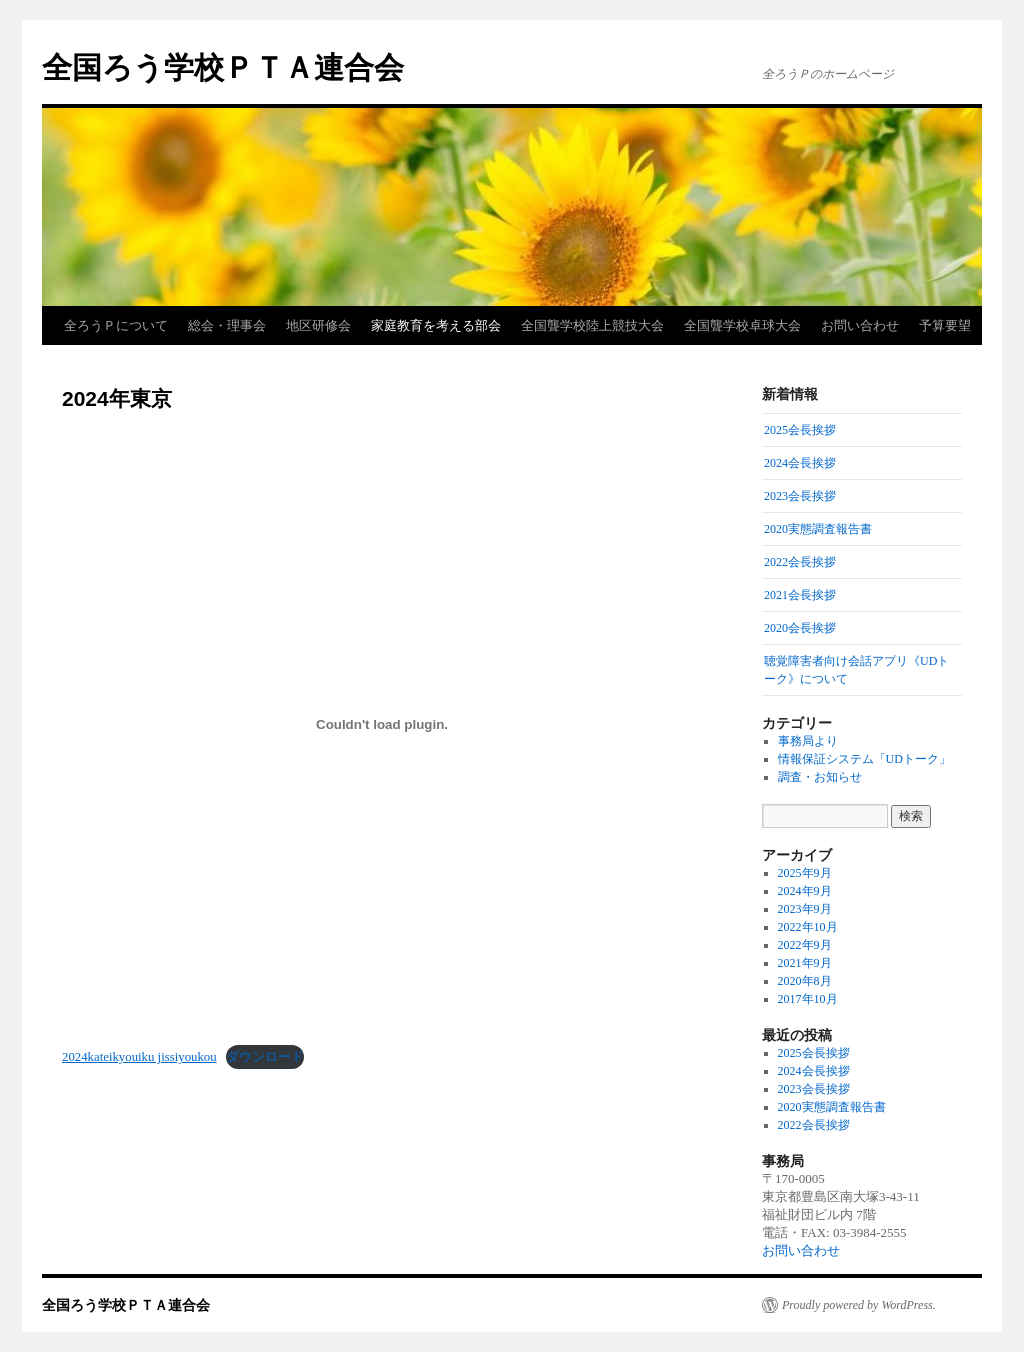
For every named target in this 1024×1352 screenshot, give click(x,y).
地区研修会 (318, 325)
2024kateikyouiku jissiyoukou (139, 1057)
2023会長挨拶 (814, 1089)
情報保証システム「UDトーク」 (864, 759)
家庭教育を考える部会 (436, 325)
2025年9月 (805, 873)
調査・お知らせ (820, 777)
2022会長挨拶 (814, 1125)
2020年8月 (805, 981)
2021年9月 (805, 963)
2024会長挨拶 (814, 1071)
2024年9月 (805, 891)
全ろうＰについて (116, 325)
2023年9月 (805, 909)
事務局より (808, 741)
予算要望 (945, 325)
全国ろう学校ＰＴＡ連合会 (223, 67)
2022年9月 (805, 945)
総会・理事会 (227, 325)
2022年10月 (808, 927)
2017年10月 (808, 999)
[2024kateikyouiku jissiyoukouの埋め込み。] (382, 724)
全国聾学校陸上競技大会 (592, 325)
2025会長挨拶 (814, 1053)
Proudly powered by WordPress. (859, 1305)
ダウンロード (265, 1057)
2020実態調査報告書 (832, 1107)
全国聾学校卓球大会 (742, 325)
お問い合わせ (860, 325)
